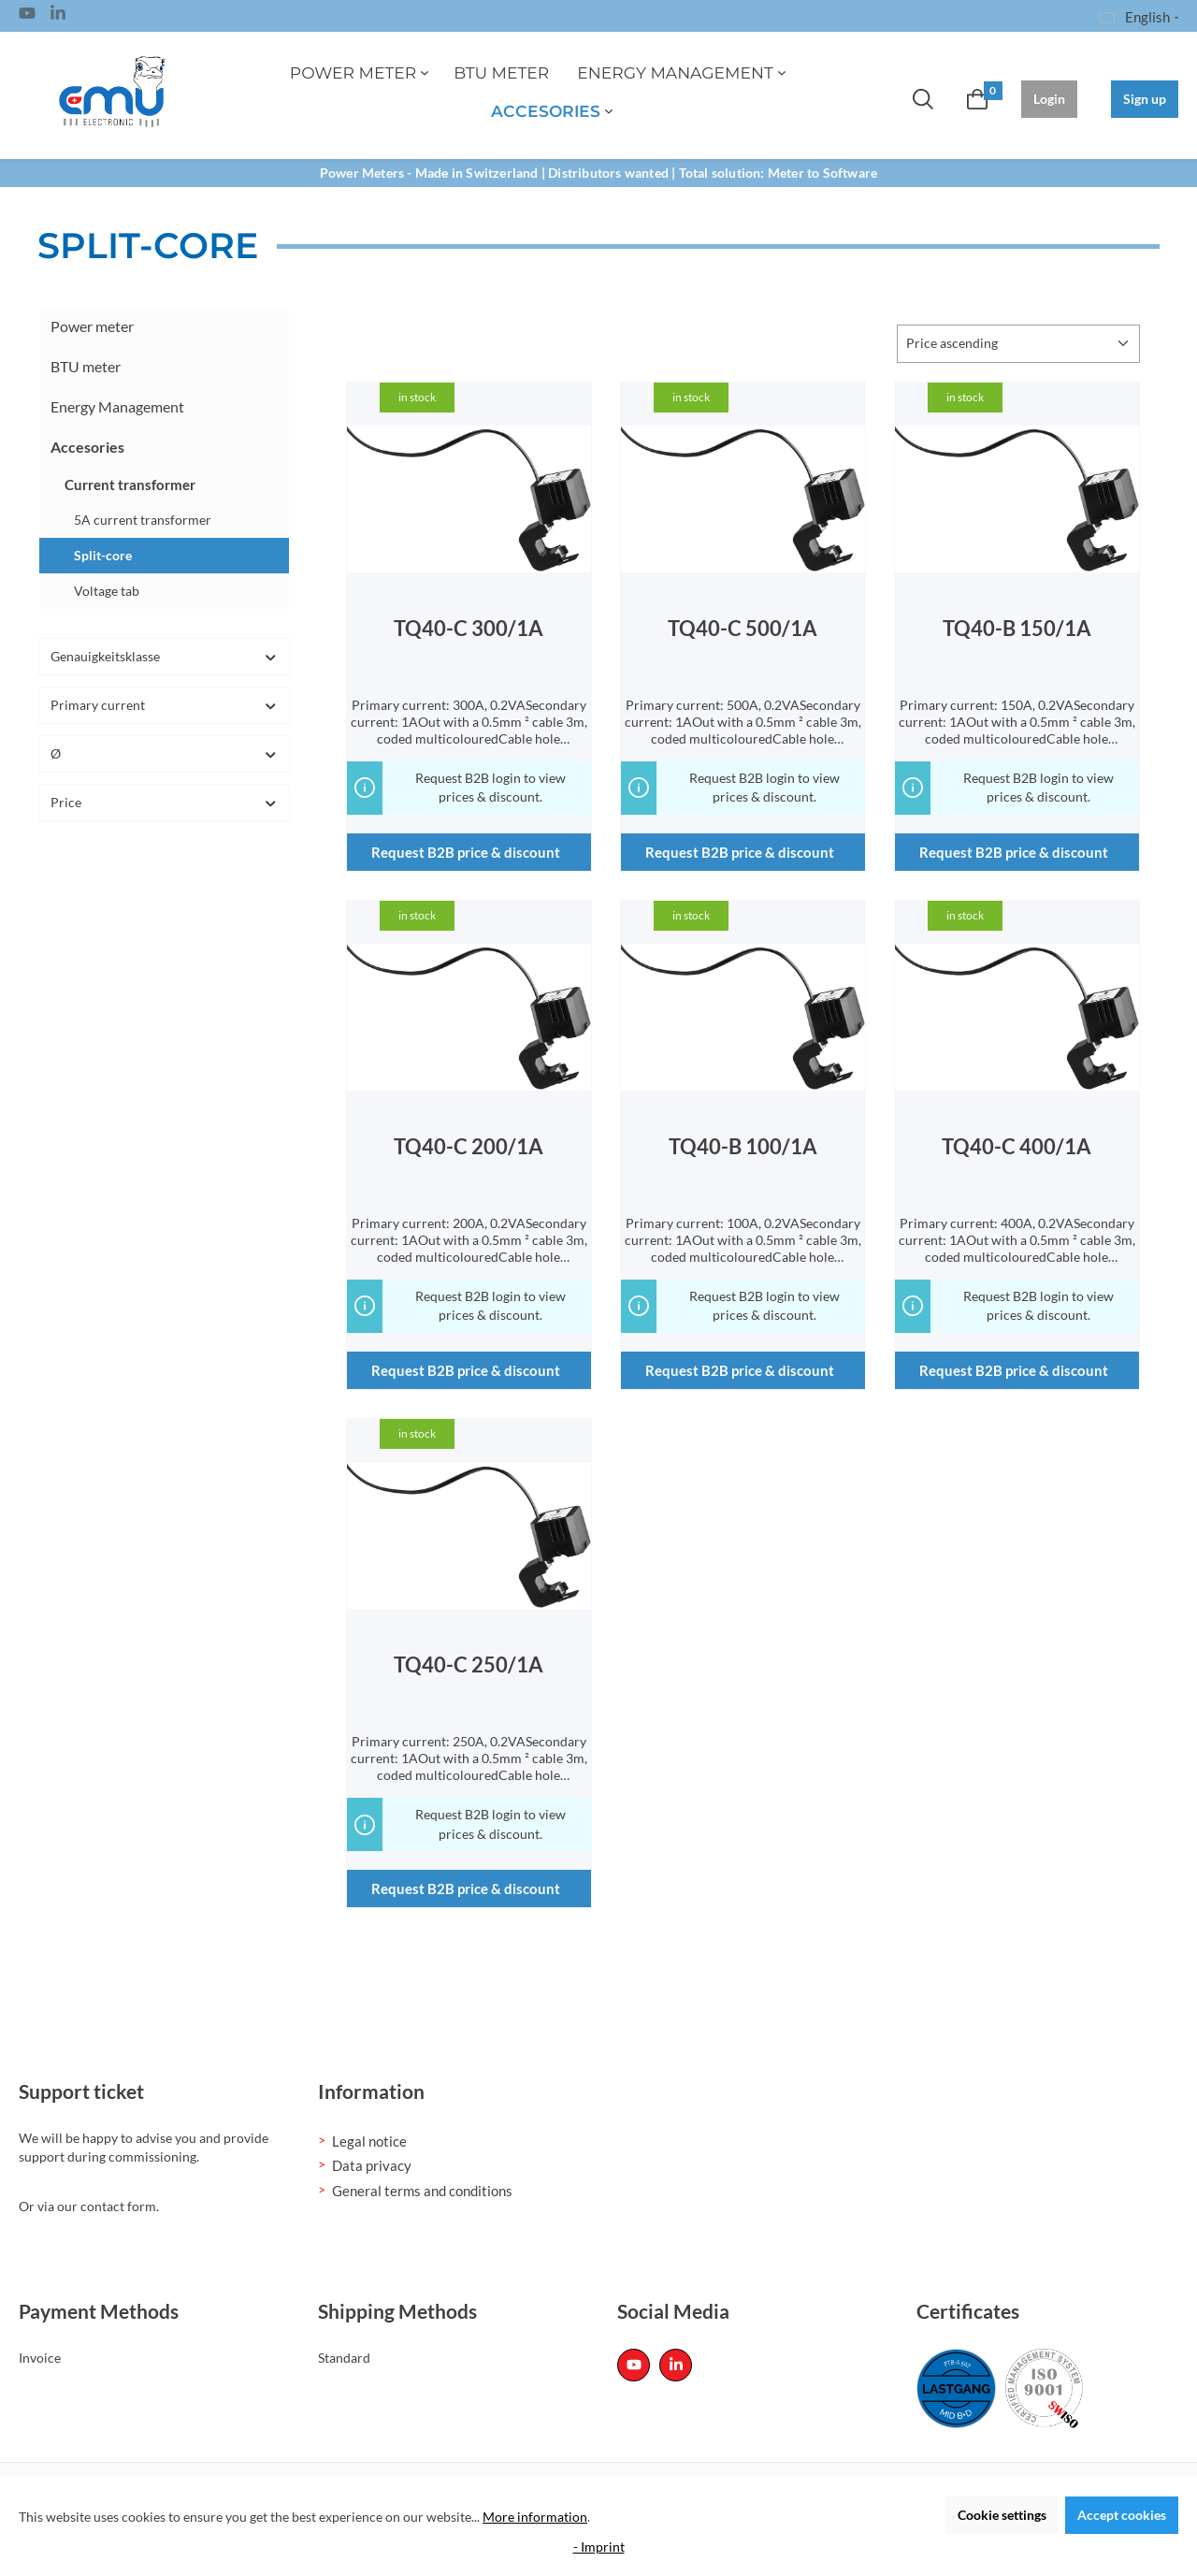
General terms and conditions (422, 2190)
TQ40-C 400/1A (1016, 1147)
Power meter (92, 326)
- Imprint (599, 2546)
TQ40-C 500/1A (742, 628)
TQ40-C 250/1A (468, 1665)
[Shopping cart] (977, 99)
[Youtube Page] (27, 16)
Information (371, 2091)
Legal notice (369, 2141)
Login (1049, 99)
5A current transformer (142, 520)
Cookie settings (1002, 2515)
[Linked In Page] (58, 16)
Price (164, 802)
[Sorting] (1018, 344)
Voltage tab (106, 591)
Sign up (1144, 99)
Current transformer (130, 484)
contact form (118, 2206)
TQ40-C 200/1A (468, 1147)
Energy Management (117, 406)
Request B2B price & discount (465, 852)
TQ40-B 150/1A (1017, 628)
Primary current (164, 705)
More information (535, 2517)
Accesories (87, 447)
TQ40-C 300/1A (468, 628)
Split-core (103, 555)
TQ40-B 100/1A (743, 1147)
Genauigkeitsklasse (164, 656)
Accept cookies (1121, 2515)
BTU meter (85, 366)
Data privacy (371, 2165)
